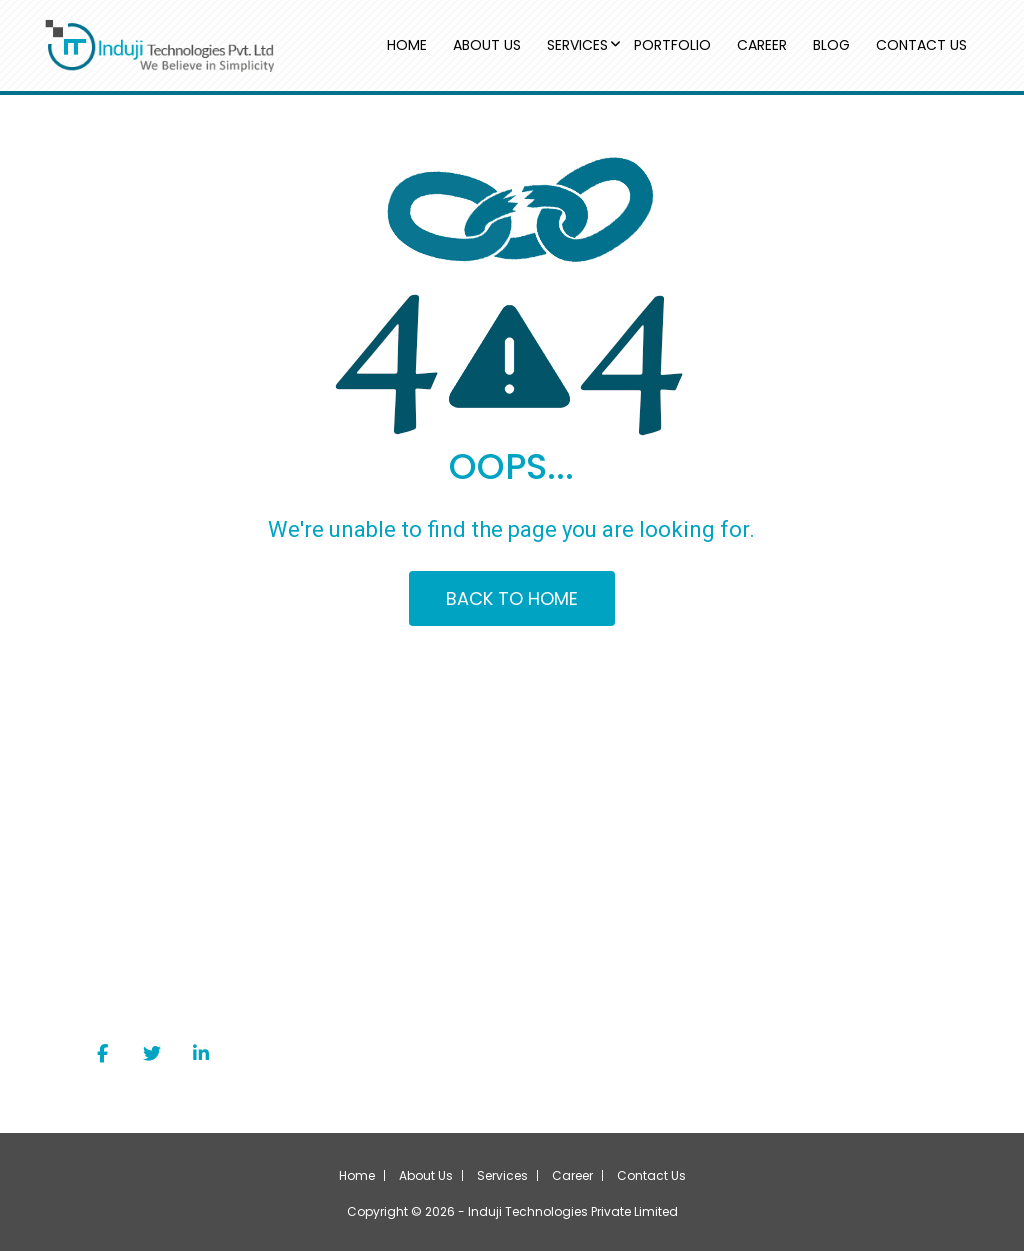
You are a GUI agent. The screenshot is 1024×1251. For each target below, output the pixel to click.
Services (502, 1175)
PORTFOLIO (672, 45)
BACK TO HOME (512, 598)
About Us (426, 1175)
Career (572, 1175)
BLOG (831, 45)
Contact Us (651, 1175)
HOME (407, 45)
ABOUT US (487, 45)
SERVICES (577, 45)
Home (357, 1175)
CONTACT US (921, 45)
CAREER (762, 45)
